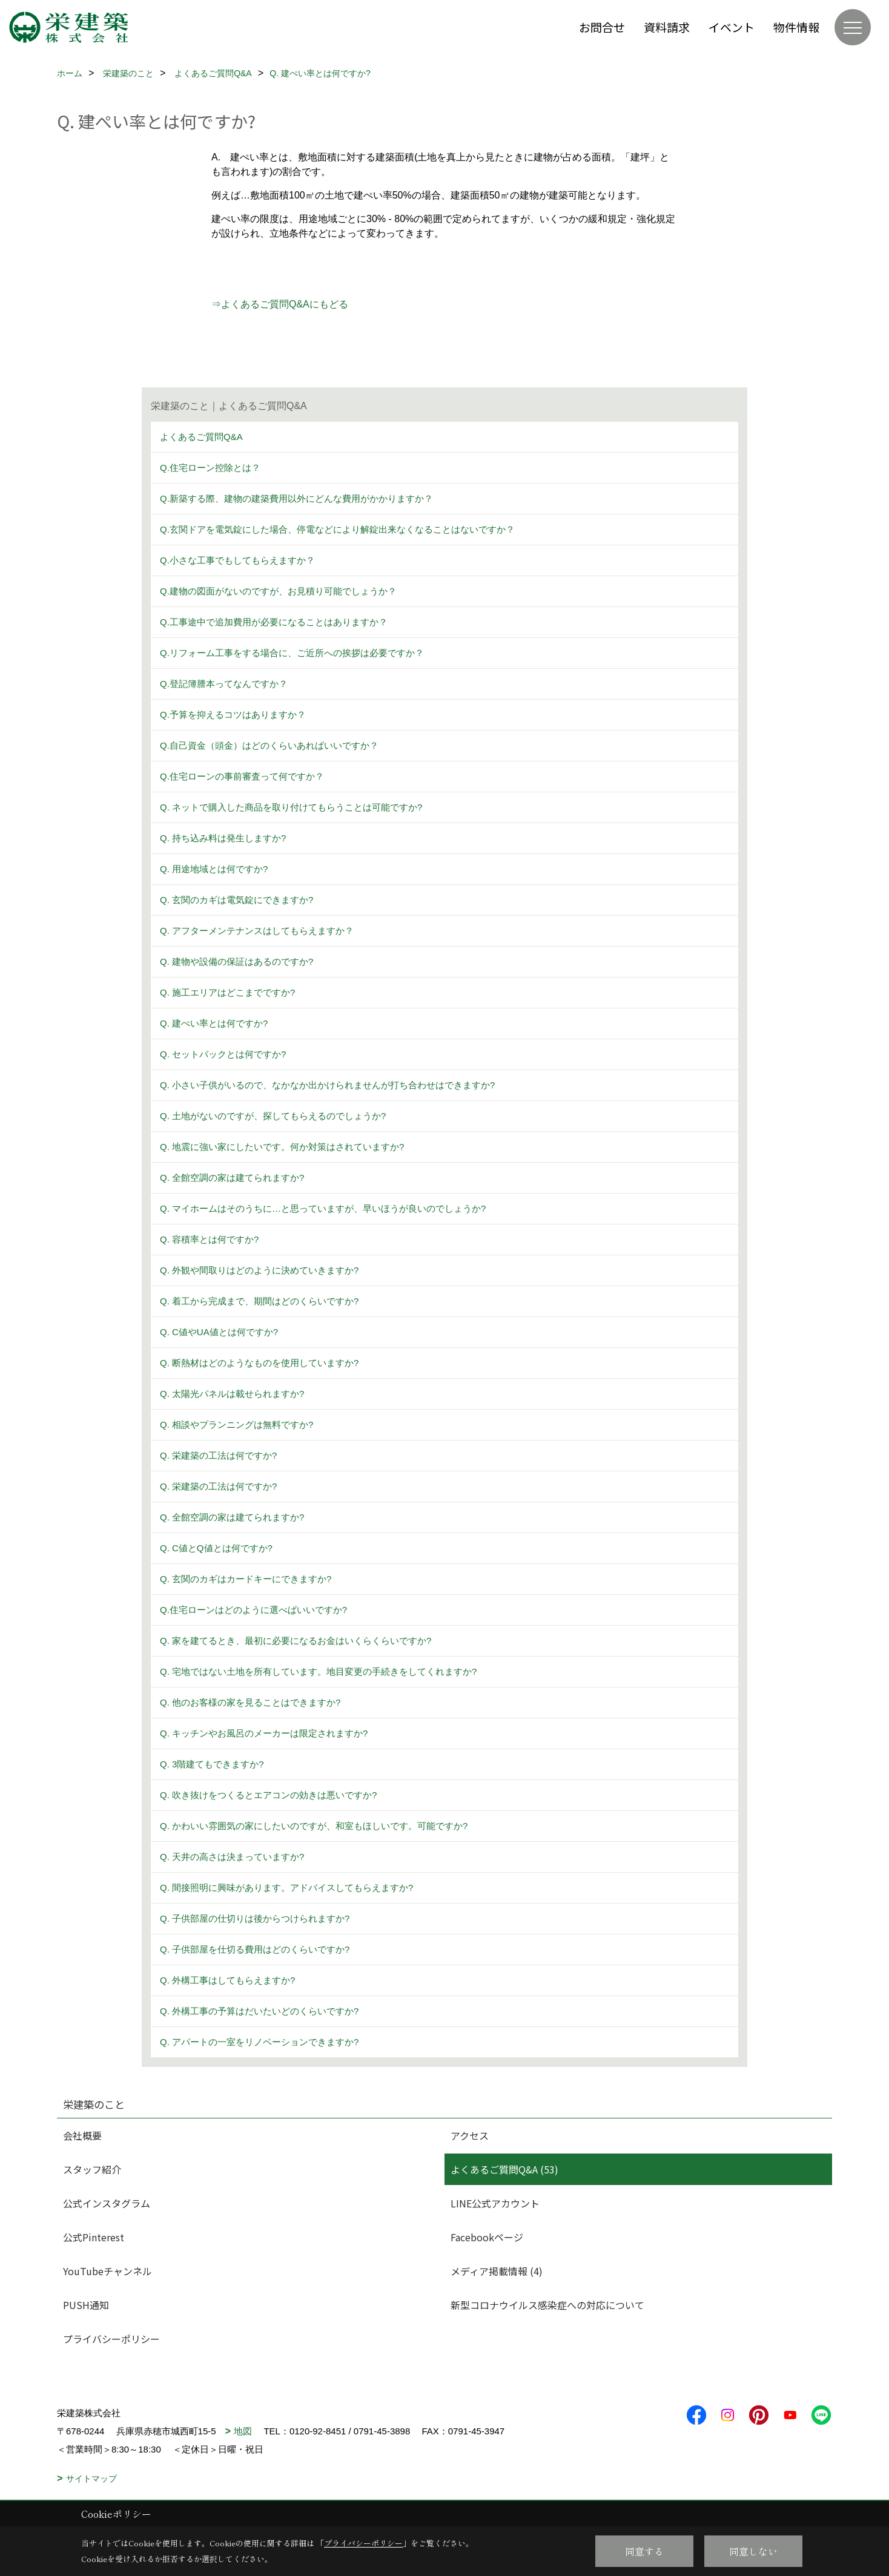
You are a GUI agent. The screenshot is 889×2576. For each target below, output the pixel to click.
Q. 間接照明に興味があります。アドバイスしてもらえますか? (286, 1887)
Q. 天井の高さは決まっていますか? (232, 1857)
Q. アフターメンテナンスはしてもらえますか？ (257, 930)
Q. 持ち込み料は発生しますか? (223, 838)
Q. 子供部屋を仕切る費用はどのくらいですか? (254, 1949)
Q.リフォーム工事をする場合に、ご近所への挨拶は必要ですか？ (292, 653)
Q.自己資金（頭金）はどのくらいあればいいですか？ (269, 745)
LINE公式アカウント (495, 2203)
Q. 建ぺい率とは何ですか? (214, 1023)
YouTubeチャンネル (107, 2271)
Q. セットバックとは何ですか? (223, 1054)
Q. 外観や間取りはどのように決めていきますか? (259, 1270)
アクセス (470, 2135)
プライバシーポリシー (111, 2338)
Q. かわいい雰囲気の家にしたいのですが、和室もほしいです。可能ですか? (314, 1826)
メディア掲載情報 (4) (497, 2271)
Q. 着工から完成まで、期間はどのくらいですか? (259, 1301)
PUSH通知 (86, 2305)
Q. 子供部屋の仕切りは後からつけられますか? (254, 1918)
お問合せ (602, 27)
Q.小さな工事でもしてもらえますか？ (237, 560)
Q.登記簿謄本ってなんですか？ (224, 683)
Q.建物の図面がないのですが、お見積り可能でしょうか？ (278, 591)
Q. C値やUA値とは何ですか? (219, 1332)
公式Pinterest (93, 2237)
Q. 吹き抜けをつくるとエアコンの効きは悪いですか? (268, 1795)
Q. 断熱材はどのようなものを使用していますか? (259, 1363)
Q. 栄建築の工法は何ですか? (218, 1455)
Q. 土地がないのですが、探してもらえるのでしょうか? (273, 1116)
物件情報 (796, 27)
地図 (243, 2431)
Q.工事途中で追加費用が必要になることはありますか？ (274, 622)
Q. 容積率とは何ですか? (209, 1239)
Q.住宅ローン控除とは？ (210, 467)
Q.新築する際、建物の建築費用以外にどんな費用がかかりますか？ (296, 498)
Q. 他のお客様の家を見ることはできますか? (250, 1702)
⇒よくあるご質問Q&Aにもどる (279, 304)
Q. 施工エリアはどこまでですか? (227, 992)
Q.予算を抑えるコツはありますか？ (233, 714)
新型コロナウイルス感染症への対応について (547, 2305)
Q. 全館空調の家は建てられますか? (232, 1177)
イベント (732, 27)
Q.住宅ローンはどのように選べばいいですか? (253, 1610)
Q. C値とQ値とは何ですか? (216, 1548)
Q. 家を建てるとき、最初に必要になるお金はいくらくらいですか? (295, 1640)
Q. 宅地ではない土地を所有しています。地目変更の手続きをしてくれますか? (318, 1671)
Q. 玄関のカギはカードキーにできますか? (245, 1579)
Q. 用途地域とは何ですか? (214, 869)
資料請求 (667, 27)
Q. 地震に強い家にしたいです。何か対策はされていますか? (282, 1147)
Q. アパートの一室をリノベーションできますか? (259, 2042)
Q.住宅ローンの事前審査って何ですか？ (242, 776)
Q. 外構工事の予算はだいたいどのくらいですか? (259, 2011)
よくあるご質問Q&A (201, 437)
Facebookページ (487, 2237)
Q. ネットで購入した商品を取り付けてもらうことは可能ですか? (291, 807)
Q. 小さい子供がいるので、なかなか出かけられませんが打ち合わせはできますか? (327, 1085)
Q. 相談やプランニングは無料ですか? (236, 1424)
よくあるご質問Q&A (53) (504, 2169)
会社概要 (82, 2135)
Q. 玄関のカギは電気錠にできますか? (236, 900)
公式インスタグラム (106, 2203)
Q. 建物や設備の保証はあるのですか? (236, 961)
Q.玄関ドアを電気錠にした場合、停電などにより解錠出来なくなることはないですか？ (337, 529)
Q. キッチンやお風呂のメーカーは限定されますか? (264, 1733)
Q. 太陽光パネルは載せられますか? (232, 1393)
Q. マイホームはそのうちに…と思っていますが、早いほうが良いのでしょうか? (323, 1208)
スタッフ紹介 (92, 2169)
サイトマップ (91, 2478)
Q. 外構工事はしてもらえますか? (227, 1980)
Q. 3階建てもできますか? (212, 1764)
